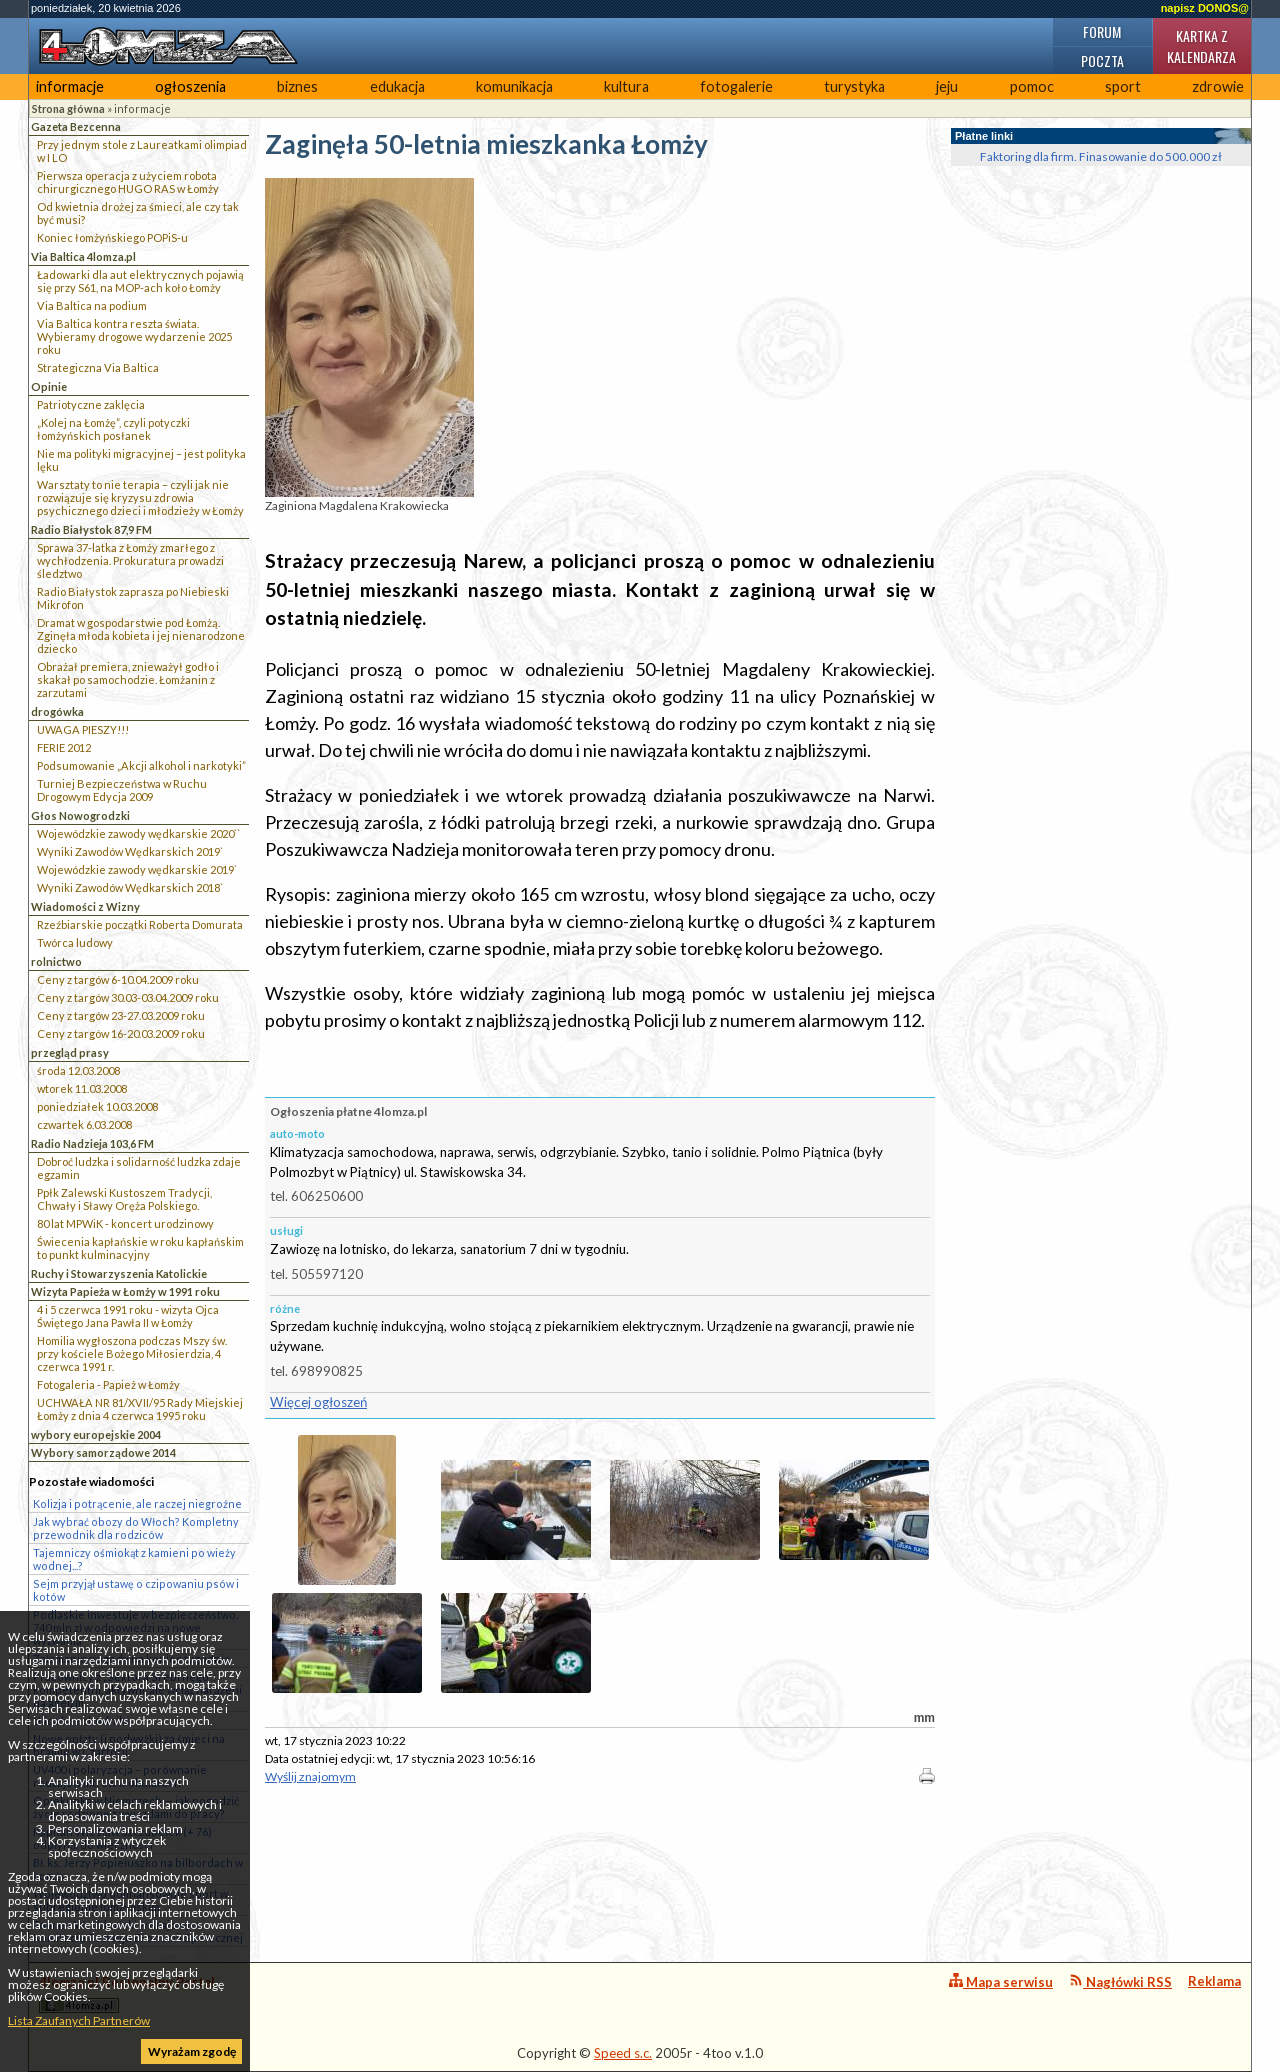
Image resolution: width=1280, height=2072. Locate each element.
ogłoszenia (190, 86)
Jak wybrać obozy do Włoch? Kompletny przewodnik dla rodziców (136, 1528)
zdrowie (1218, 86)
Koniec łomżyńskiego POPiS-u (112, 237)
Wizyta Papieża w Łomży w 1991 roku (125, 1291)
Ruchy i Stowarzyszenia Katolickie (119, 1273)
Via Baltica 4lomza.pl (83, 256)
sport (1123, 86)
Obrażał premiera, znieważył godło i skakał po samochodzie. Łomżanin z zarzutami (128, 679)
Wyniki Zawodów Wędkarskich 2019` (130, 851)
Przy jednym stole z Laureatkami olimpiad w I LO (142, 151)
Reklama (1214, 1981)
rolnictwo (56, 961)
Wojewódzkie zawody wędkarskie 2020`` (138, 833)
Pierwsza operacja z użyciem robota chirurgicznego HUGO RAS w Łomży (128, 182)
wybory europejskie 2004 (96, 1434)
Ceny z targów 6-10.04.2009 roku (118, 979)
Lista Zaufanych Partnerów (79, 2020)
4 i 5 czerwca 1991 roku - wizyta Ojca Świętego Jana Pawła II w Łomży (128, 1316)
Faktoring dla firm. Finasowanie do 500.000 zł (1101, 156)
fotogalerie (736, 86)
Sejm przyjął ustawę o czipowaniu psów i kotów (136, 1590)
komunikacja (514, 86)
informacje (70, 86)
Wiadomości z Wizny (85, 906)
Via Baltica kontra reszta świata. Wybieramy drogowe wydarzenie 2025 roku (134, 336)
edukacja (397, 86)
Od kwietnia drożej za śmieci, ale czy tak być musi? (138, 213)
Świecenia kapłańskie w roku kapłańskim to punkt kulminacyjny (140, 1248)
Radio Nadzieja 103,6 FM (92, 1143)
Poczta (1102, 60)
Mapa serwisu (1001, 1981)
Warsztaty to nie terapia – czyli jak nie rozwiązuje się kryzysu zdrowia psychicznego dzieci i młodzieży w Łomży (140, 497)
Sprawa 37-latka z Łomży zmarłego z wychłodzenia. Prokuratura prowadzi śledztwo (130, 560)
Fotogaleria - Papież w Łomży (108, 1384)
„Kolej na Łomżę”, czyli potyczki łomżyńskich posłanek (113, 429)
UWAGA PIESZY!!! (83, 729)
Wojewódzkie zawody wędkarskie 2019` (137, 869)
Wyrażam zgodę (192, 2051)
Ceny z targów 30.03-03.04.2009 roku (128, 997)
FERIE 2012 (64, 747)
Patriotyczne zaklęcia (91, 404)
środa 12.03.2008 (78, 1070)
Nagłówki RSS (1120, 1981)
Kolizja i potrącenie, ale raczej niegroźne (137, 1503)
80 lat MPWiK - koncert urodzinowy (125, 1223)
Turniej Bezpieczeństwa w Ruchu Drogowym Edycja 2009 (122, 790)
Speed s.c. (623, 2053)
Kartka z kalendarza (1201, 46)
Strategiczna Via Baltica (98, 367)
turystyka (854, 86)
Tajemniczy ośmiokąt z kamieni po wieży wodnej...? (134, 1559)
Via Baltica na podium (92, 305)
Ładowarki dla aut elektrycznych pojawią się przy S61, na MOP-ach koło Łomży (140, 281)
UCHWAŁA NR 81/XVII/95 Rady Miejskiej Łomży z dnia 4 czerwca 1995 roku (140, 1409)
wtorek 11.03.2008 (82, 1088)
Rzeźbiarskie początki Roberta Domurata (140, 924)
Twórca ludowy (75, 942)
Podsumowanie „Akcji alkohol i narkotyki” (141, 765)
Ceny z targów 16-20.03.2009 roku (121, 1033)
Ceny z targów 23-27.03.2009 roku (121, 1015)
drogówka (57, 711)
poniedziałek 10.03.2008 (97, 1106)
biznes (297, 86)
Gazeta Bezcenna (76, 126)
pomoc (1032, 86)
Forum (1102, 31)
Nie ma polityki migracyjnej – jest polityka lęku (141, 460)
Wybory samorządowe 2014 (103, 1452)
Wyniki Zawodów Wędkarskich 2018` (130, 887)
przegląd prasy (70, 1052)
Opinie (49, 386)
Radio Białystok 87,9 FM (91, 529)
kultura (626, 86)
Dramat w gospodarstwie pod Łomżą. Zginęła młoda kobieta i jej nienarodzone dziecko (141, 635)
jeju (947, 86)
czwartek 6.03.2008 (84, 1124)
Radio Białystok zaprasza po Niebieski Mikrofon (133, 598)
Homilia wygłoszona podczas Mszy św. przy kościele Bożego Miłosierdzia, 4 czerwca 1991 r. (132, 1353)
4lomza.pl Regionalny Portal (127, 1993)
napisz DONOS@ (1205, 8)
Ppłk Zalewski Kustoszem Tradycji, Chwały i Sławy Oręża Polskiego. (124, 1199)
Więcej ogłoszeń (318, 1402)
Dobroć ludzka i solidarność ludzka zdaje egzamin (139, 1168)
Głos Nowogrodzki (80, 815)
